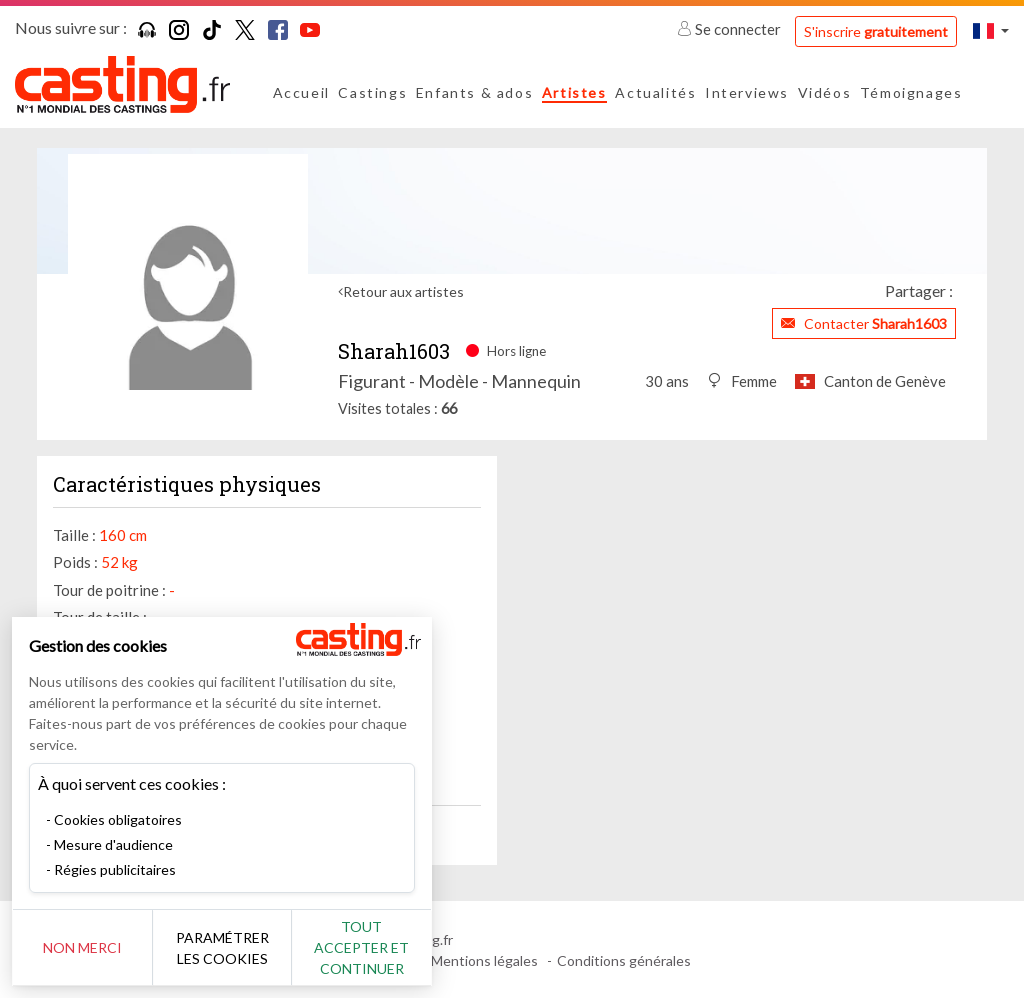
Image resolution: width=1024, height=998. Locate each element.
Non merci (82, 947)
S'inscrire (876, 31)
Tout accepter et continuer (361, 947)
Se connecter (730, 29)
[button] (991, 30)
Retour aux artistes (403, 291)
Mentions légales (484, 960)
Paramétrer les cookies (222, 948)
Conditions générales (624, 960)
